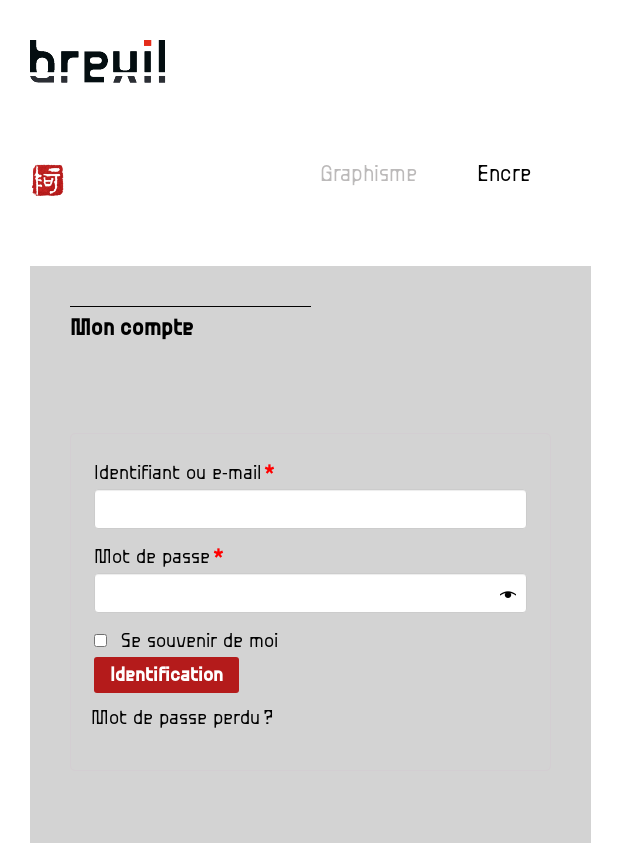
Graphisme (368, 174)
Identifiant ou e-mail (184, 473)
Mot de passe (158, 557)
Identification (166, 675)
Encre (504, 174)
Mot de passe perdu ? (182, 718)
